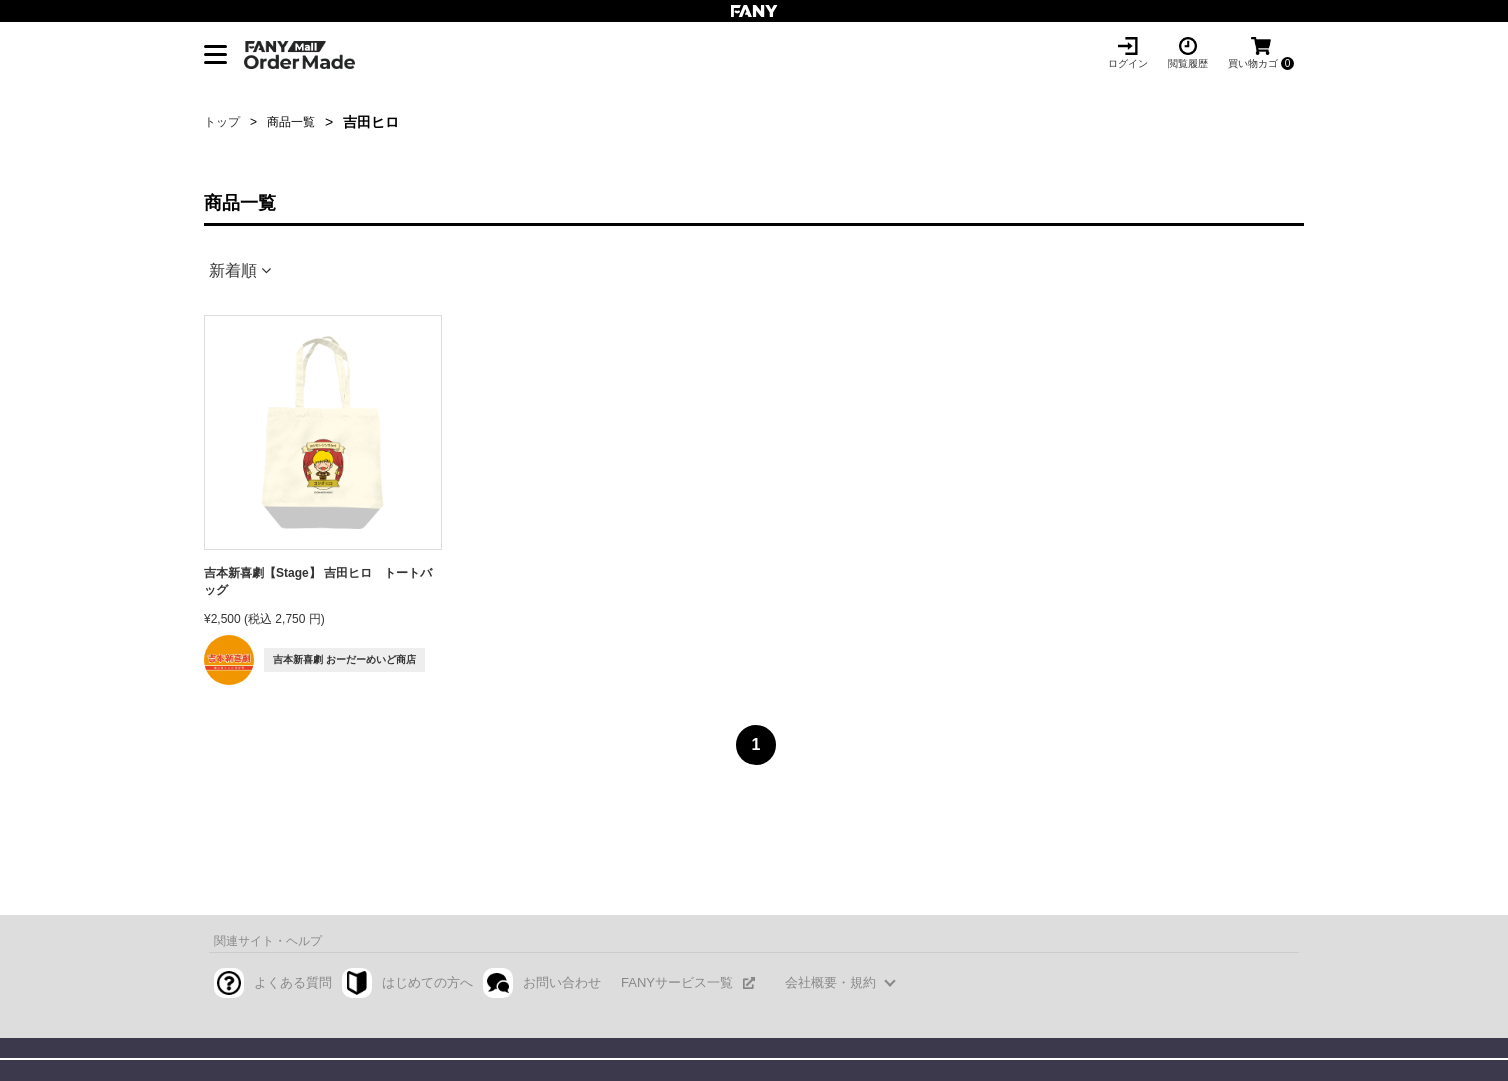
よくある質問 (293, 982)
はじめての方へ (427, 982)
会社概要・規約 (830, 982)
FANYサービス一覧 (677, 982)
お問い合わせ (562, 982)
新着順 (233, 270)
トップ (222, 122)
